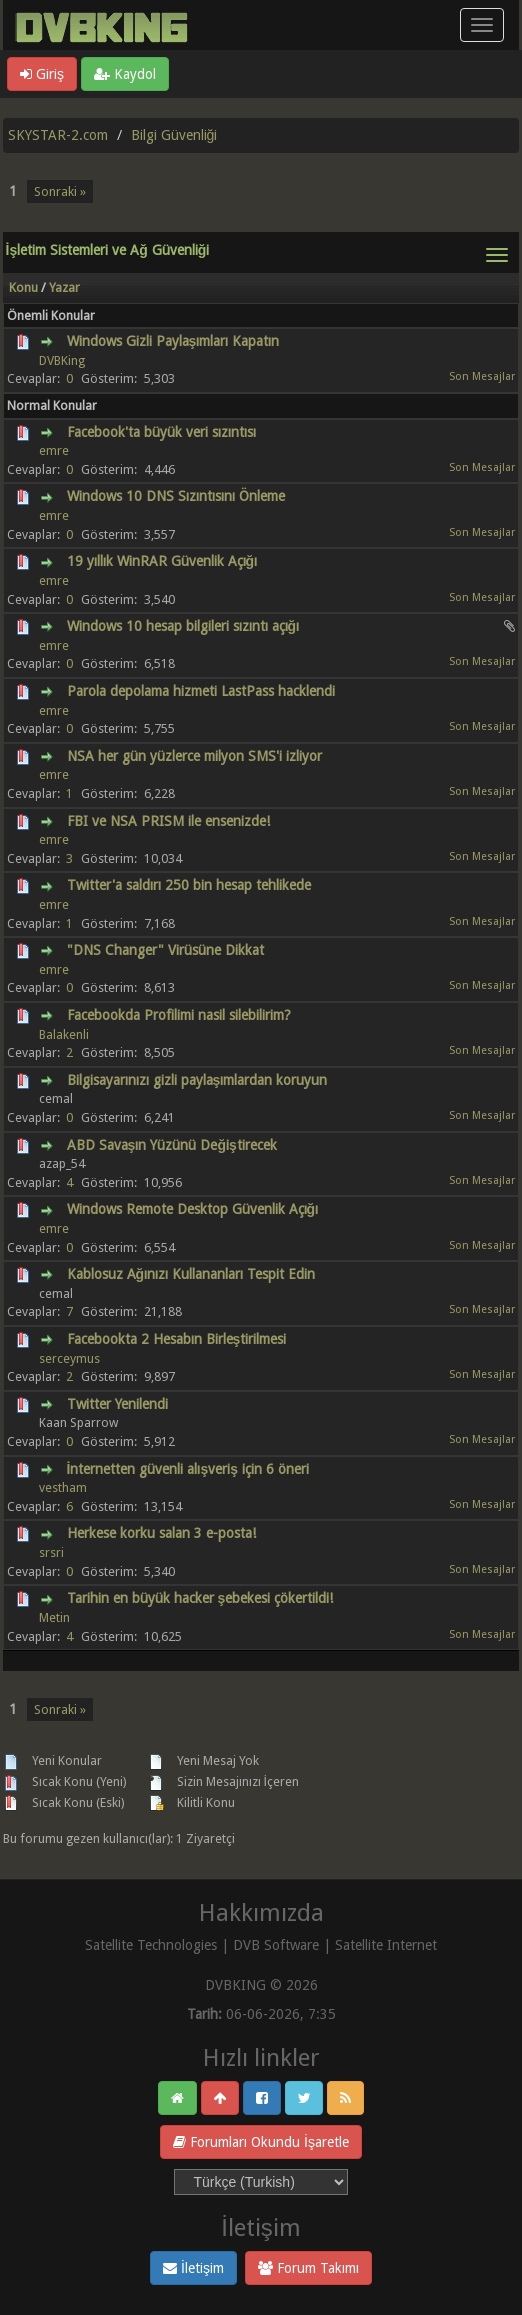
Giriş (42, 74)
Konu (23, 287)
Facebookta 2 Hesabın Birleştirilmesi (177, 1339)
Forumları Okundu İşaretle (261, 2142)
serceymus (69, 1358)
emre (54, 450)
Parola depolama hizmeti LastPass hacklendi (201, 691)
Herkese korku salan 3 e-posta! (161, 1533)
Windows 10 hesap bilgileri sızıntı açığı (183, 626)
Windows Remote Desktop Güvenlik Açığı (193, 1209)
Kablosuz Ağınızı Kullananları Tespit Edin (191, 1274)
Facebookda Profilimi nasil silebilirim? (179, 1015)
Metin (54, 1617)
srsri (51, 1552)
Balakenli (64, 1034)
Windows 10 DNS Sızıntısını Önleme (176, 496)
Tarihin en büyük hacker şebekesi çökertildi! (200, 1598)
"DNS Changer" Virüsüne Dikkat (165, 950)
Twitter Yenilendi (117, 1404)
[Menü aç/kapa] (482, 25)
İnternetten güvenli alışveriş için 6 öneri (188, 1469)
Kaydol (125, 74)
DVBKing (62, 360)
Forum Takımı (308, 2268)
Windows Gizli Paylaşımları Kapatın (173, 341)
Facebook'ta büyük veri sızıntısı (161, 432)
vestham (63, 1487)
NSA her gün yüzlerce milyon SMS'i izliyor (194, 756)
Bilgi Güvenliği (174, 135)
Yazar (64, 287)
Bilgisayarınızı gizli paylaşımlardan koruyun (197, 1080)
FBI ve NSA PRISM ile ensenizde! (168, 821)
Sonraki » (60, 191)
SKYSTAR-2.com (58, 135)
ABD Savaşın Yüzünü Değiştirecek (172, 1145)
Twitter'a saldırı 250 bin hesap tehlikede (189, 885)
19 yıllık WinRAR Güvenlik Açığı (162, 561)
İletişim (193, 2268)
